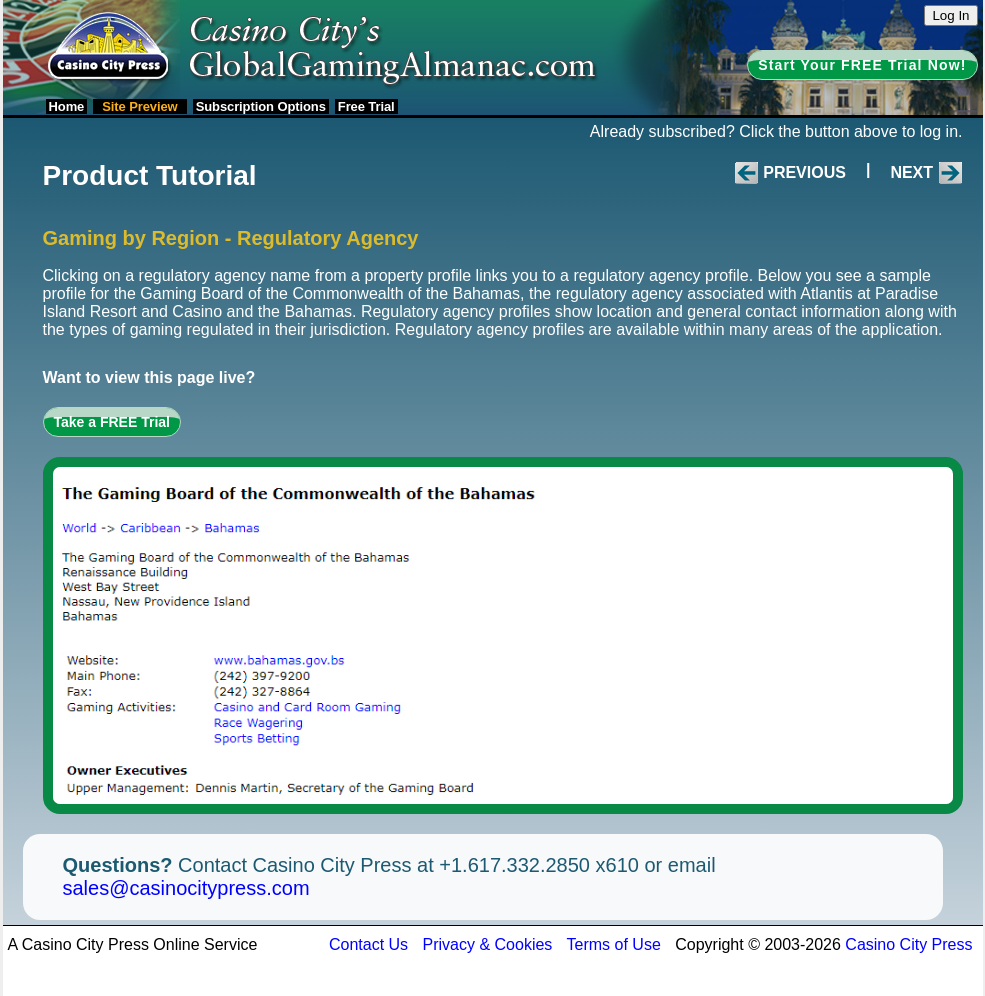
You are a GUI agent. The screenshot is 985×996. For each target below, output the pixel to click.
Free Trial (366, 106)
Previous (804, 172)
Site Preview (139, 106)
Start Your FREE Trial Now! (862, 65)
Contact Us (368, 944)
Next (911, 172)
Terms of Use (614, 944)
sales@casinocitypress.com (186, 888)
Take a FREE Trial (112, 422)
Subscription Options (261, 106)
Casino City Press (908, 944)
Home (67, 106)
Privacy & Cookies (488, 944)
